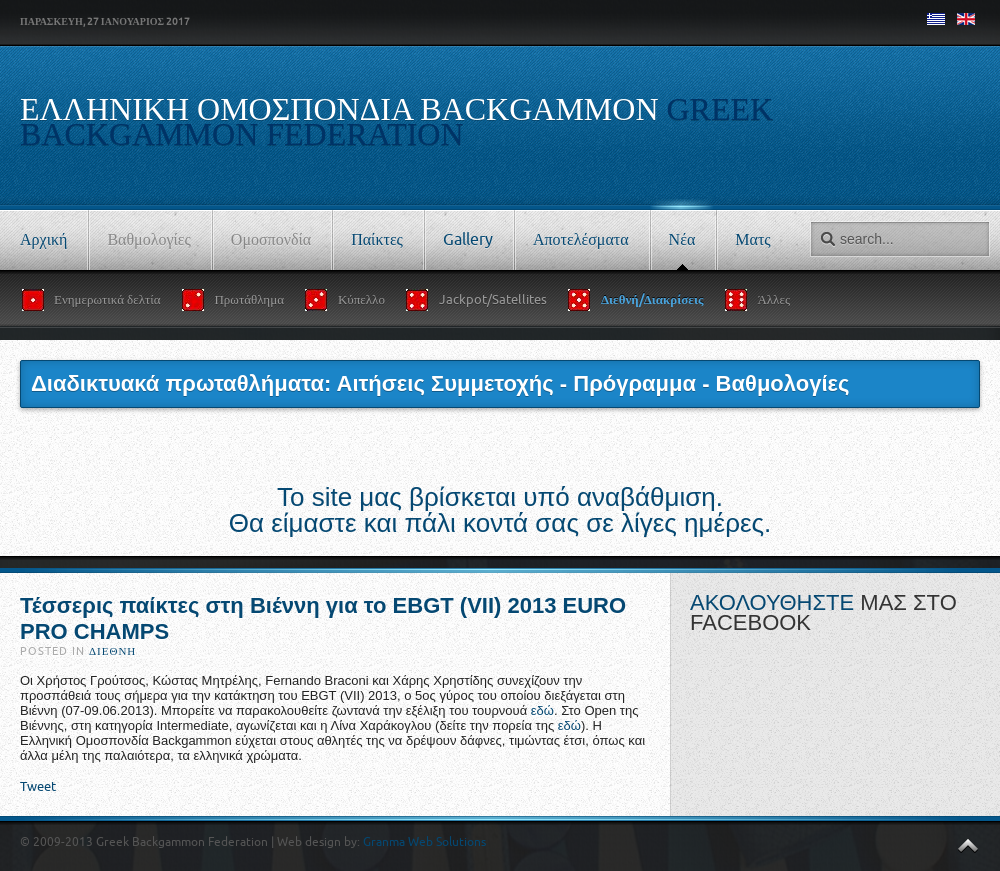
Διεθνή (112, 651)
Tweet (38, 786)
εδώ (542, 710)
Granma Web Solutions (424, 842)
